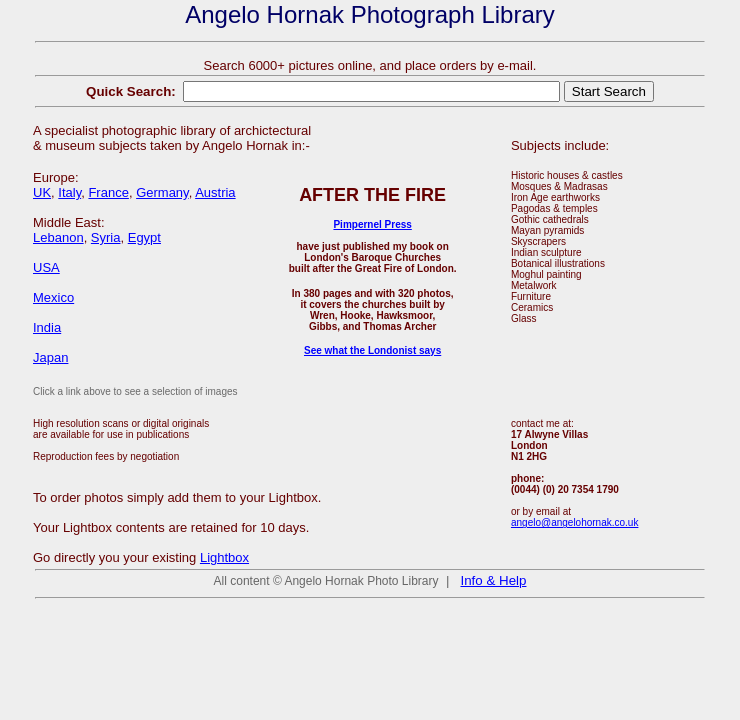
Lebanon (58, 237)
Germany (162, 192)
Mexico (53, 297)
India (47, 327)
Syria (106, 237)
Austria (215, 192)
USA (46, 267)
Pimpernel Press (372, 224)
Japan (50, 357)
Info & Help (494, 580)
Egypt (144, 237)
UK (42, 192)
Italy (69, 192)
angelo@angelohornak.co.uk (574, 522)
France (108, 192)
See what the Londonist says (372, 350)
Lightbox (224, 557)
